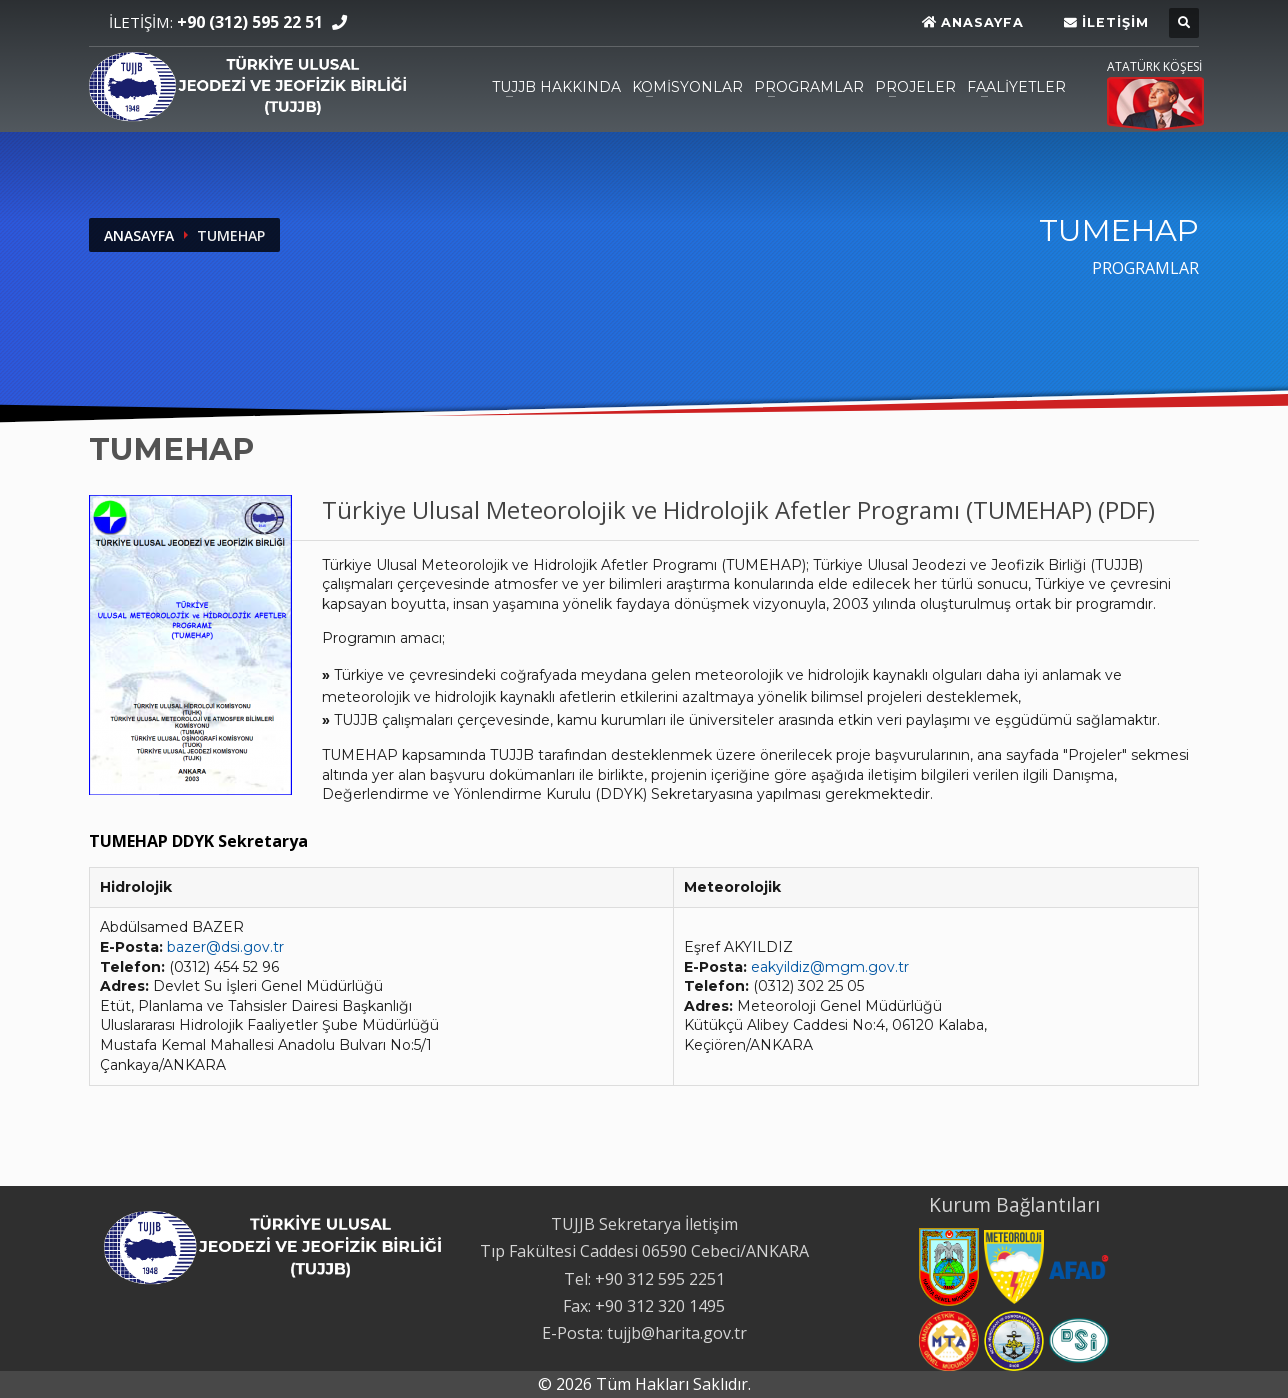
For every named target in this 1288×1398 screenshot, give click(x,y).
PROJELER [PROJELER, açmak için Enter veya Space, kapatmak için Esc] (915, 87)
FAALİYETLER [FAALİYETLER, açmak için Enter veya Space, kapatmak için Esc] (1016, 87)
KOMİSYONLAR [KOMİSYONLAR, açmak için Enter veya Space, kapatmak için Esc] (687, 87)
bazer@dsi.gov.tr (225, 947)
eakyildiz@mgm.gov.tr (830, 967)
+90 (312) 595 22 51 (250, 22)
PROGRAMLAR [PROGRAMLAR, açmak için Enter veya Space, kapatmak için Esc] (809, 87)
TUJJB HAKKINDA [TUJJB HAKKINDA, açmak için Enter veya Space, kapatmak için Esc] (556, 87)
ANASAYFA (139, 235)
